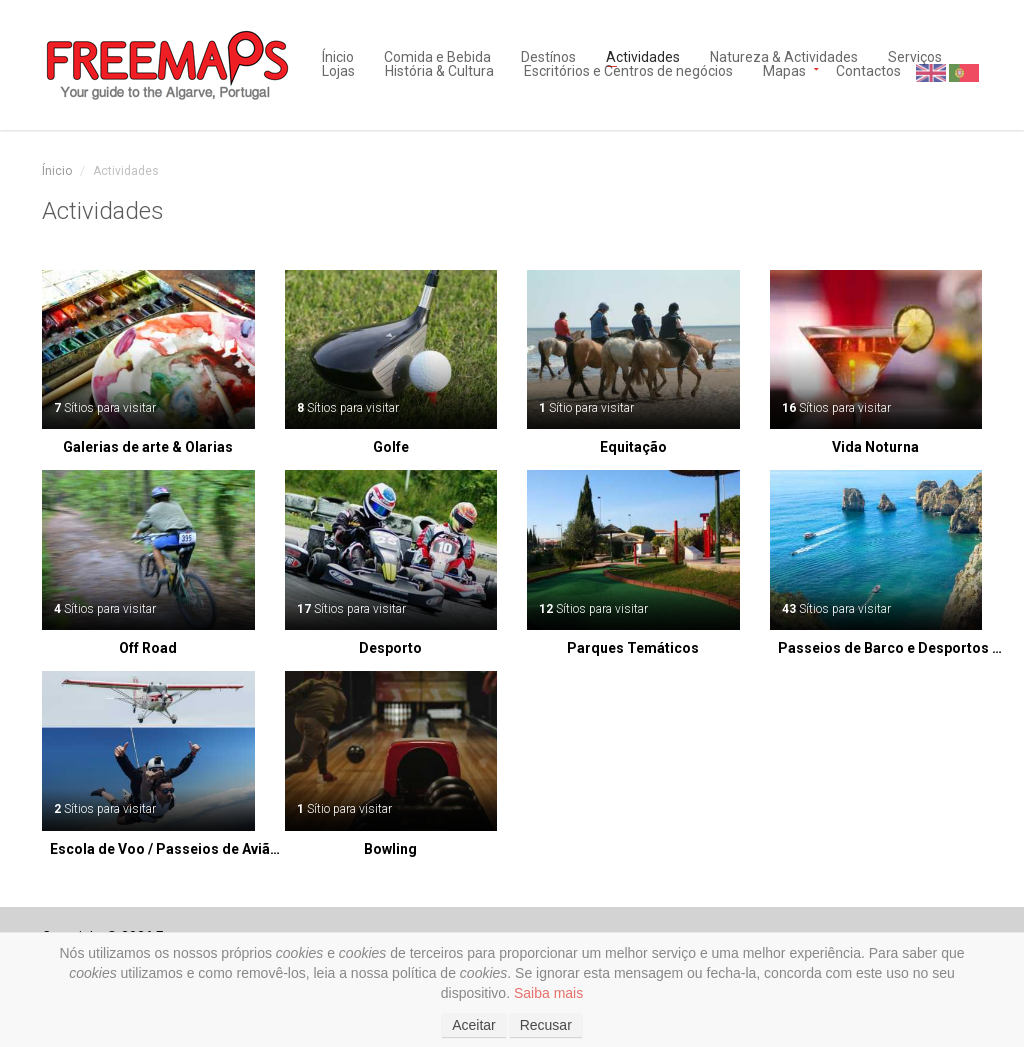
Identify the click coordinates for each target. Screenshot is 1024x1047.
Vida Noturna (875, 447)
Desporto (390, 648)
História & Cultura (439, 69)
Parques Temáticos (633, 648)
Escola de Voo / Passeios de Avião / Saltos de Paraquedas (166, 849)
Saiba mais (548, 993)
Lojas (338, 69)
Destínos (548, 55)
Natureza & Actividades (784, 55)
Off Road (148, 648)
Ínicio (338, 55)
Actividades (643, 55)
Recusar (546, 1025)
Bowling (390, 849)
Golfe (391, 447)
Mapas (784, 69)
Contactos (868, 69)
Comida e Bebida (437, 55)
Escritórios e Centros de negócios (628, 69)
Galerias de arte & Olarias (148, 447)
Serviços (915, 55)
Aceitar (474, 1025)
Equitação (633, 447)
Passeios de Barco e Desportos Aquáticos (894, 648)
